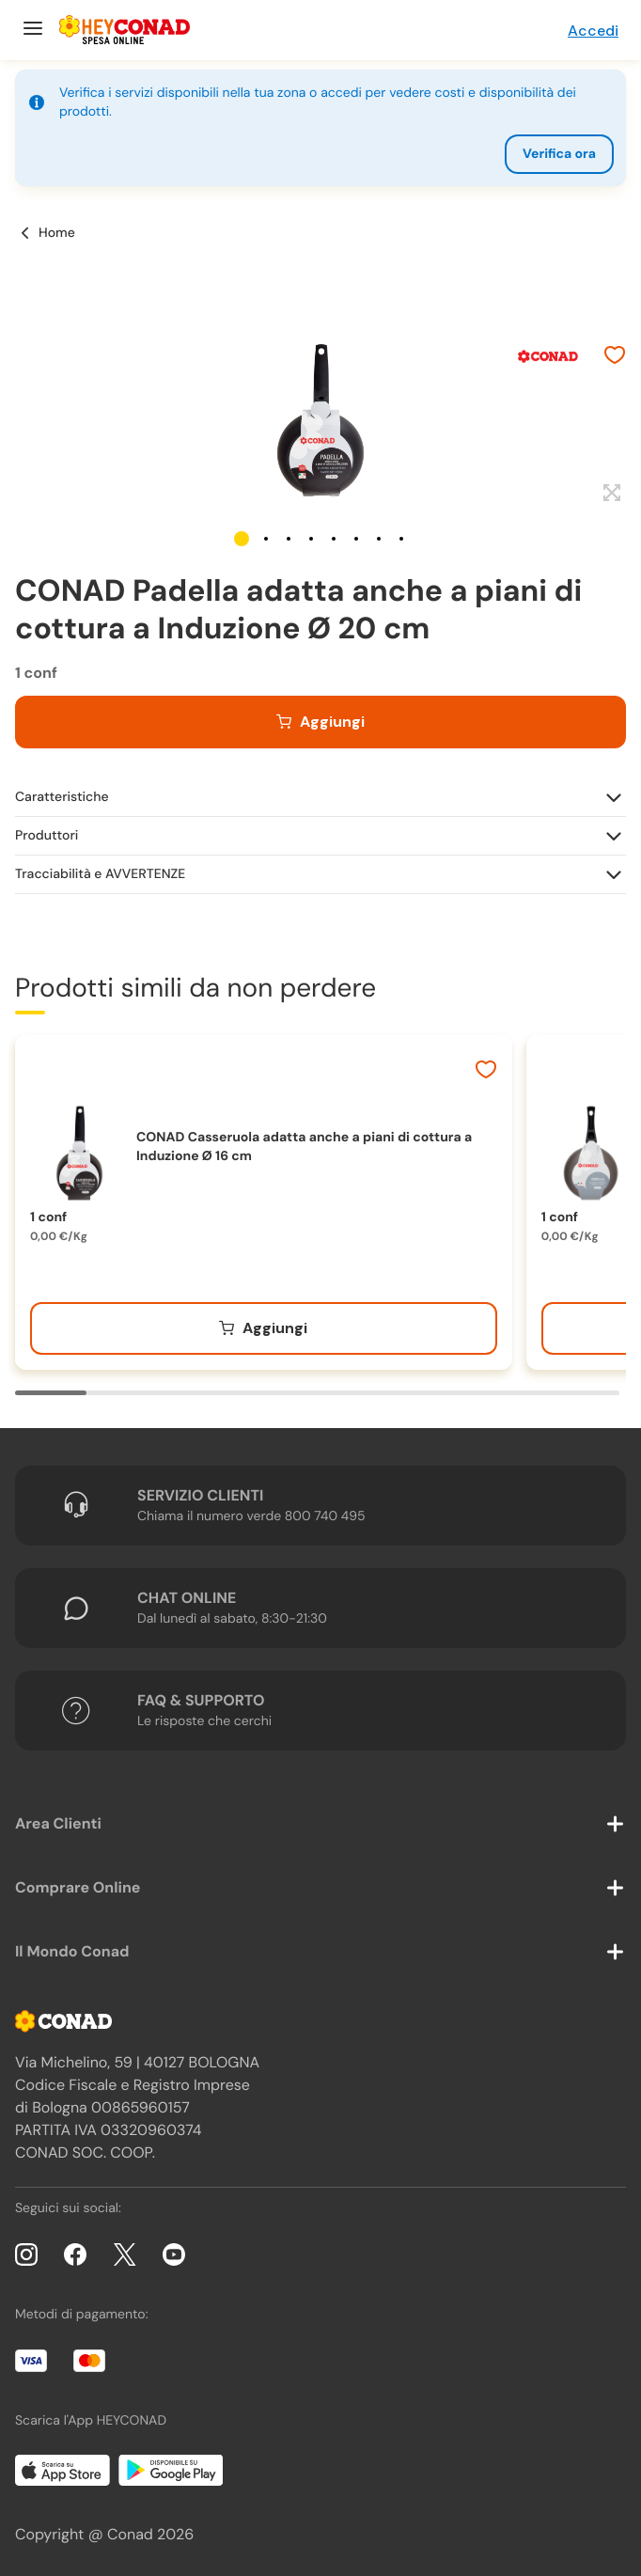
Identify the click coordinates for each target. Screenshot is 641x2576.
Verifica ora (559, 154)
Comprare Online (77, 1887)
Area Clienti (58, 1823)
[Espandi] (609, 493)
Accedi (593, 30)
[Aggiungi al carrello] (320, 722)
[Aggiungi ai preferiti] (614, 357)
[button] (241, 538)
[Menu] (30, 30)
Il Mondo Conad (72, 1951)
